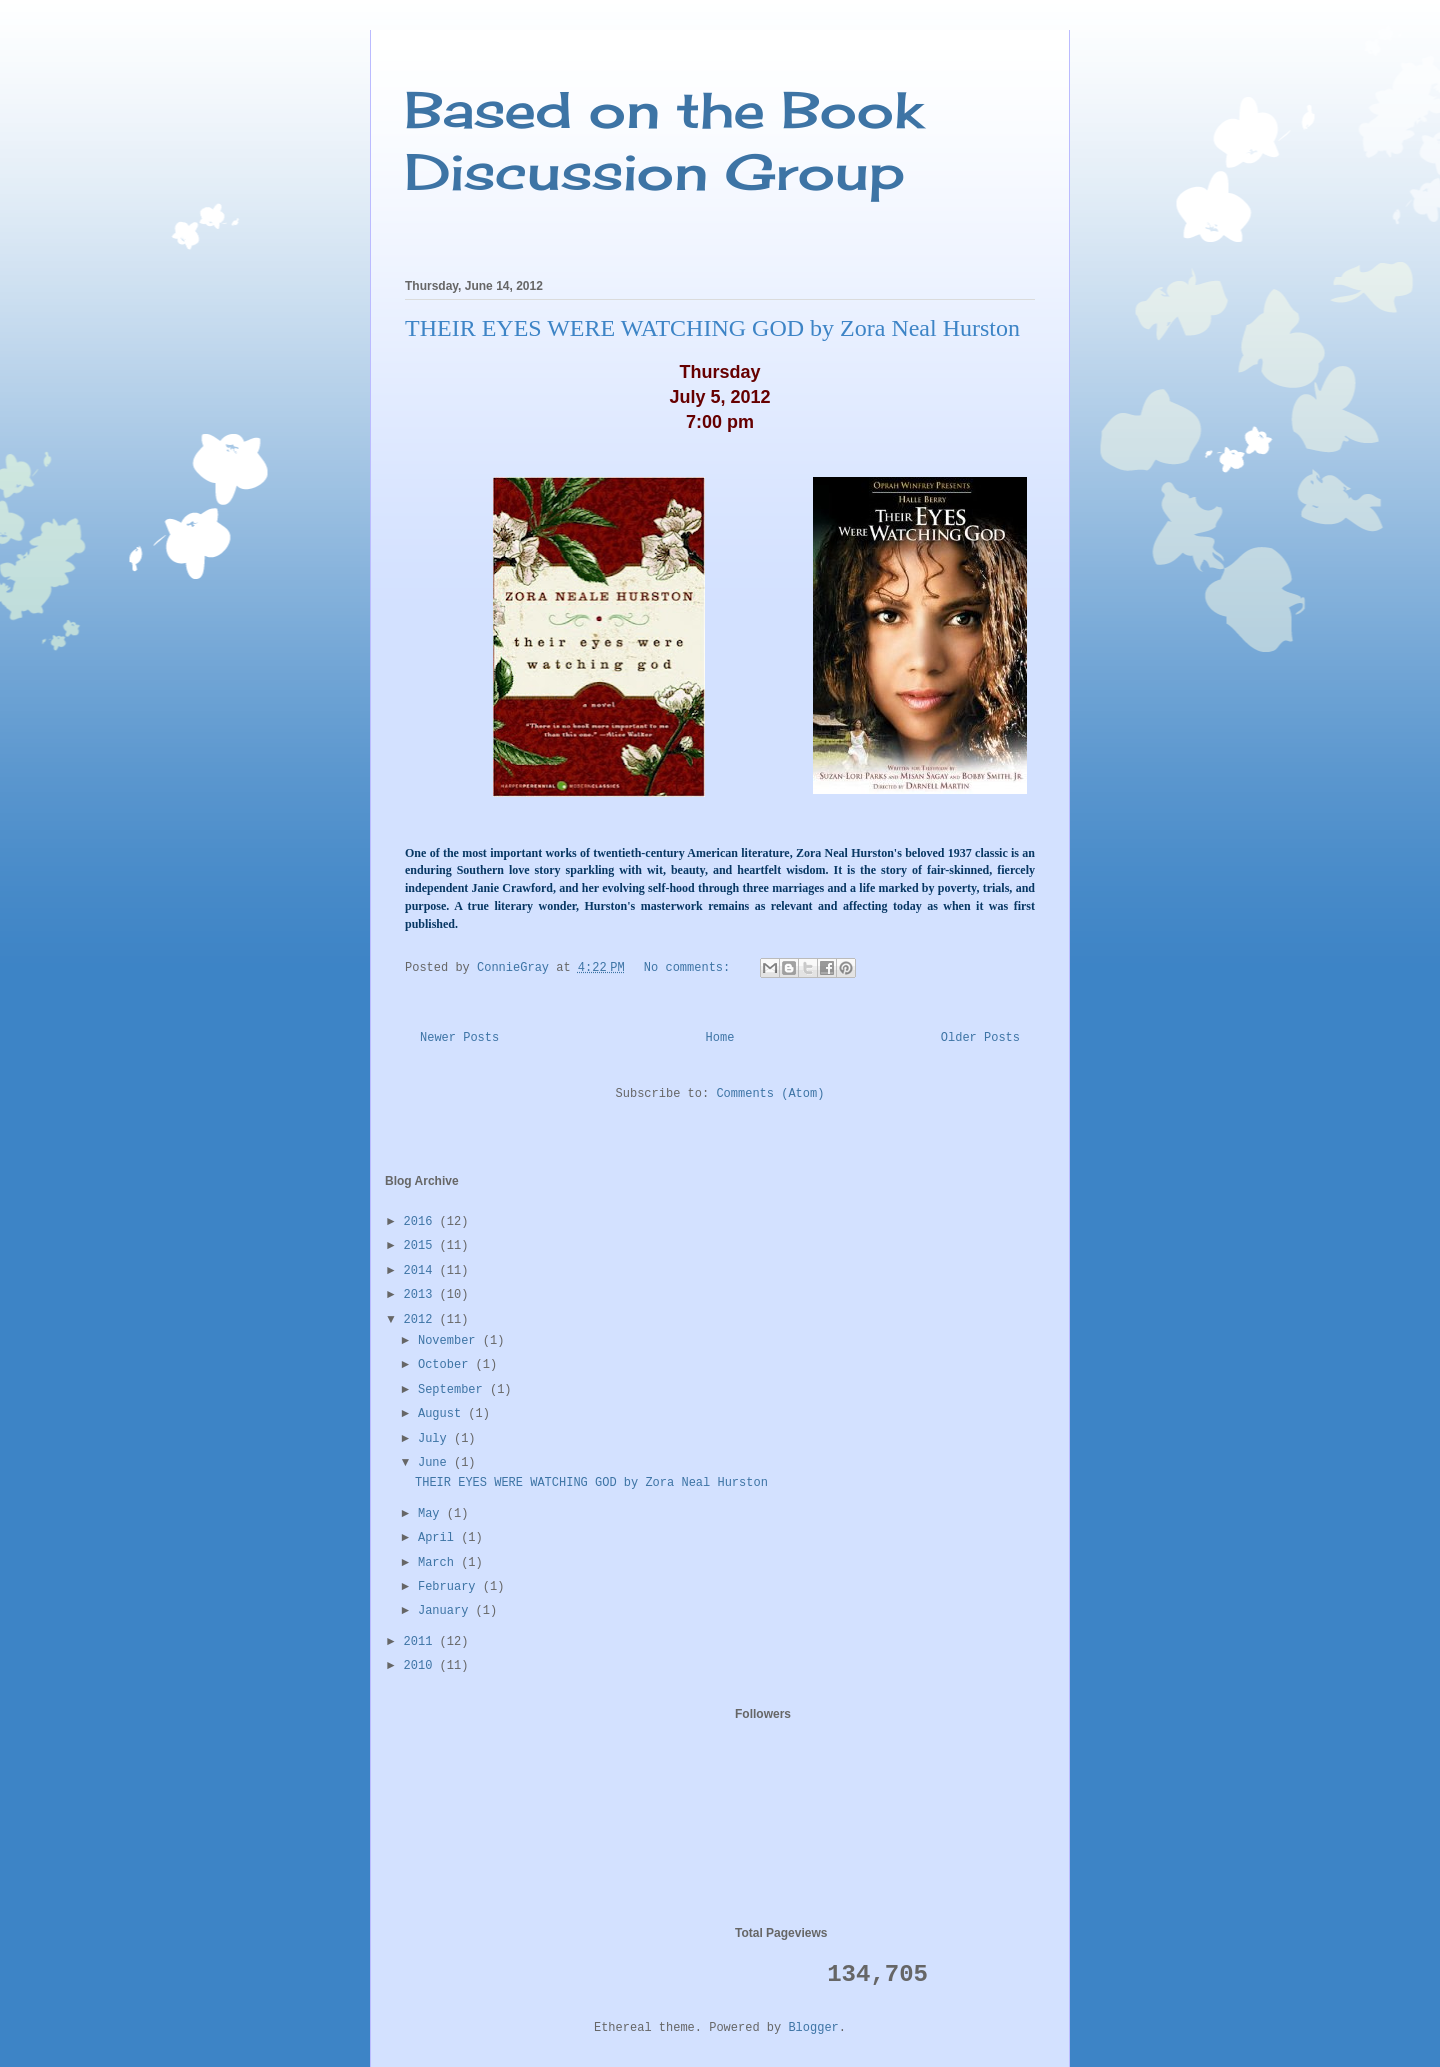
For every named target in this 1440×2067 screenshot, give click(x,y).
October (447, 1365)
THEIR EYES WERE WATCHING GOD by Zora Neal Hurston (712, 328)
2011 (422, 1642)
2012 (422, 1320)
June (436, 1463)
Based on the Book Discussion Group (664, 140)
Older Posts (980, 1038)
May (432, 1514)
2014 (422, 1271)
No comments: (691, 968)
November (450, 1341)
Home (720, 1038)
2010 (422, 1666)
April (439, 1538)
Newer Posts (459, 1038)
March (439, 1563)
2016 (422, 1222)
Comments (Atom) (770, 1094)
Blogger (813, 2028)
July (436, 1439)
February (450, 1587)
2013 (422, 1295)
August (443, 1414)
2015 (422, 1246)
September (454, 1390)
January (447, 1611)
